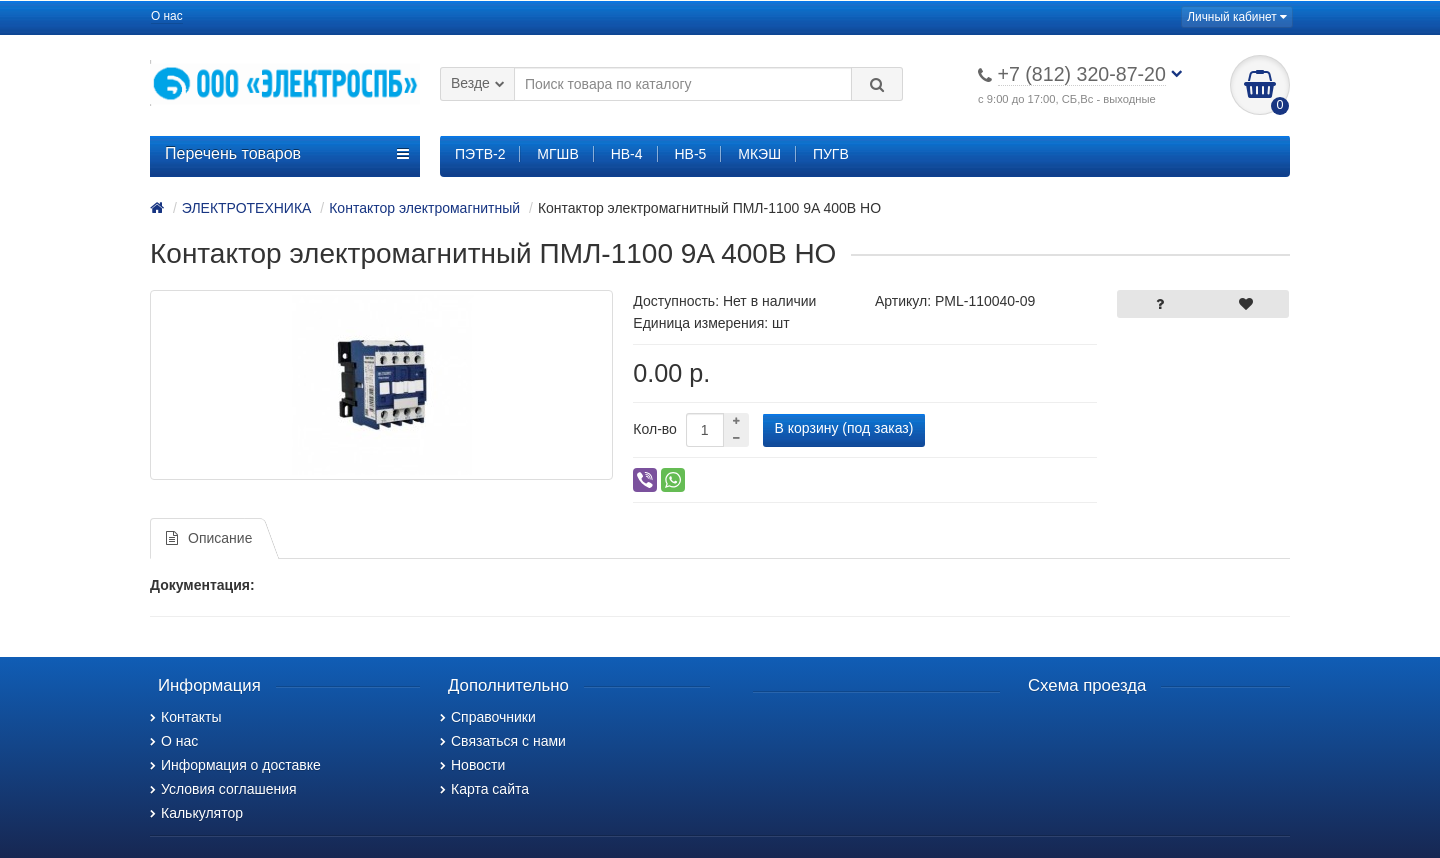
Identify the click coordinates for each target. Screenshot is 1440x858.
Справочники (488, 717)
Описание (209, 538)
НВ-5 (690, 154)
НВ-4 (627, 154)
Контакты (185, 717)
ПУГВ (831, 154)
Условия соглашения (223, 789)
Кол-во (655, 429)
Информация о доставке (235, 765)
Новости (472, 765)
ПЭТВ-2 (480, 154)
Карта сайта (484, 789)
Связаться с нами (503, 741)
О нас (167, 16)
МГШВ (557, 154)
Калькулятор (196, 813)
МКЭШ (759, 154)
